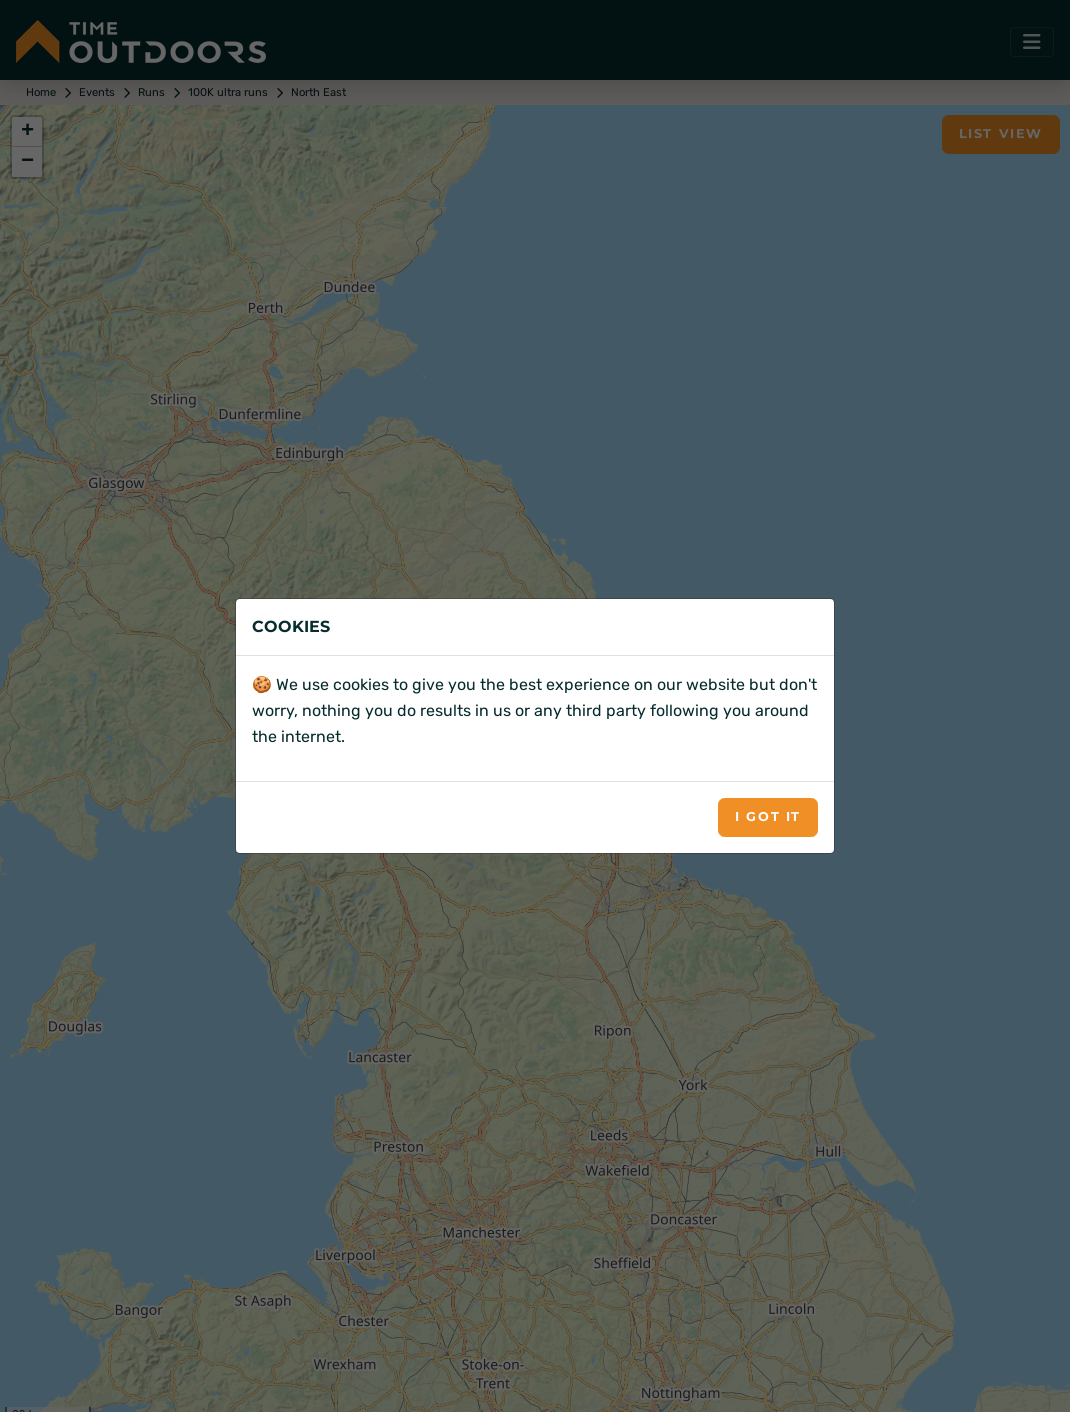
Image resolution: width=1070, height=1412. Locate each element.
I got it (768, 816)
